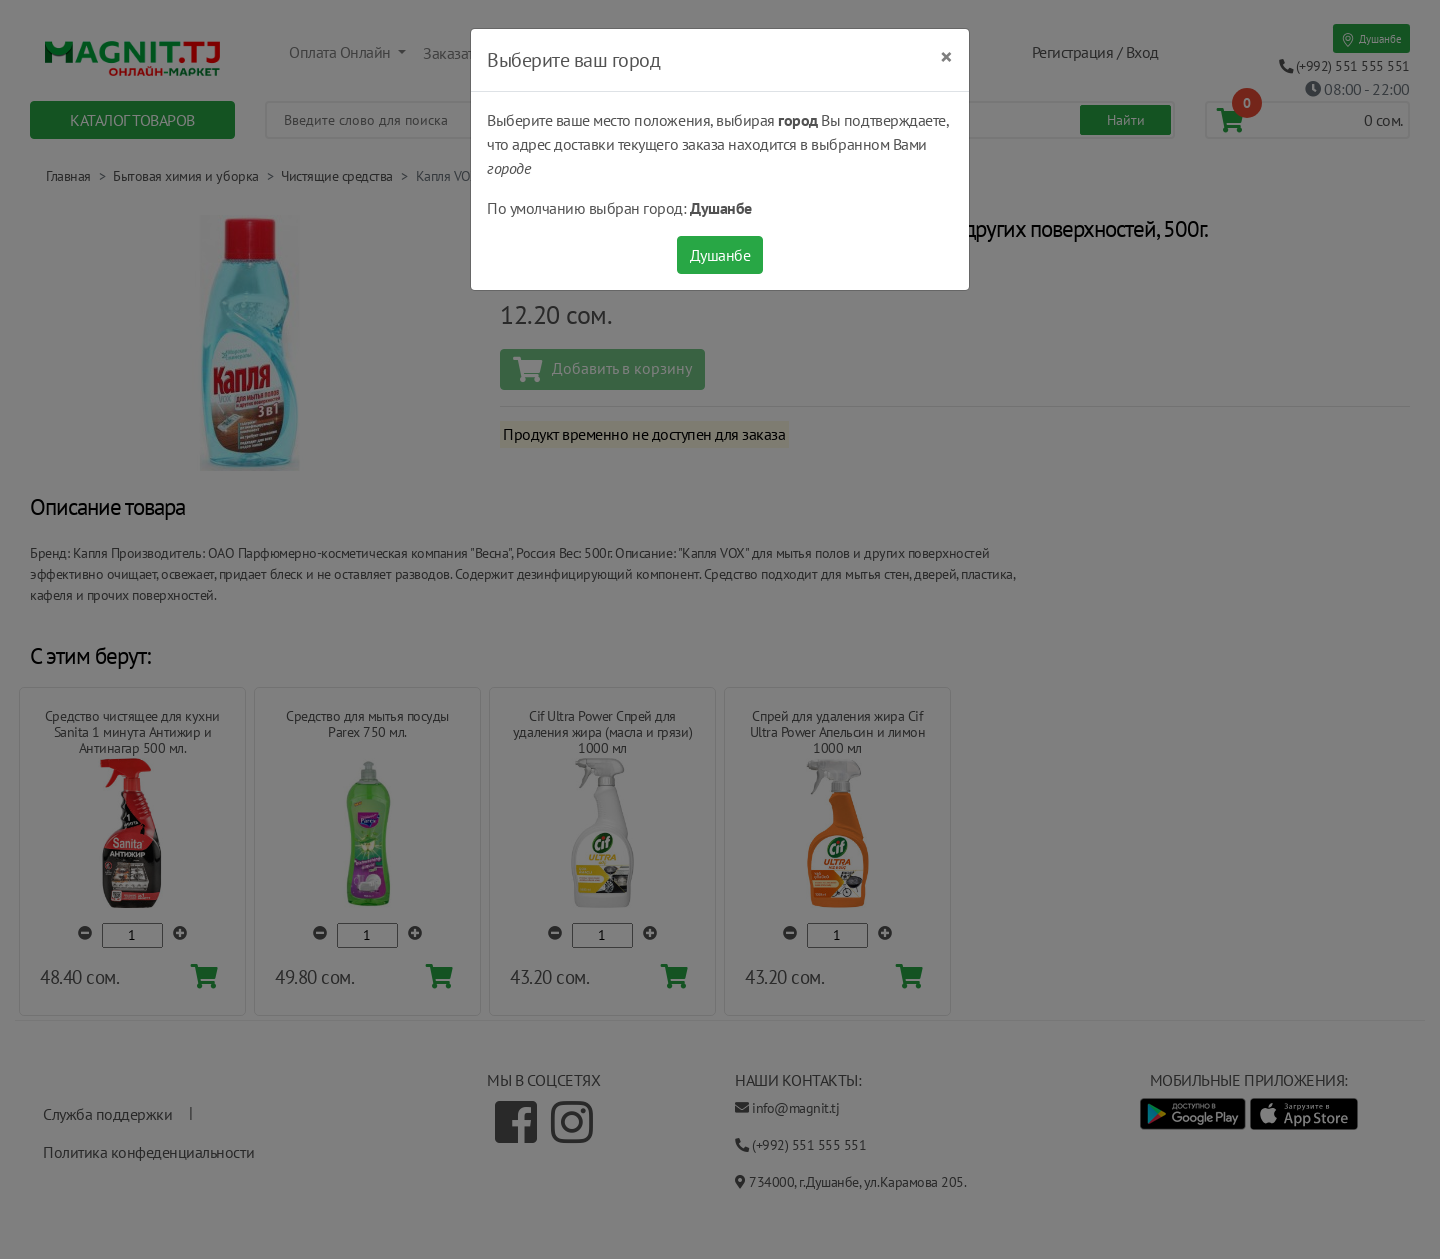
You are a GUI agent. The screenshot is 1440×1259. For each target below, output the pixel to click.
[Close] (946, 57)
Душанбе (720, 255)
